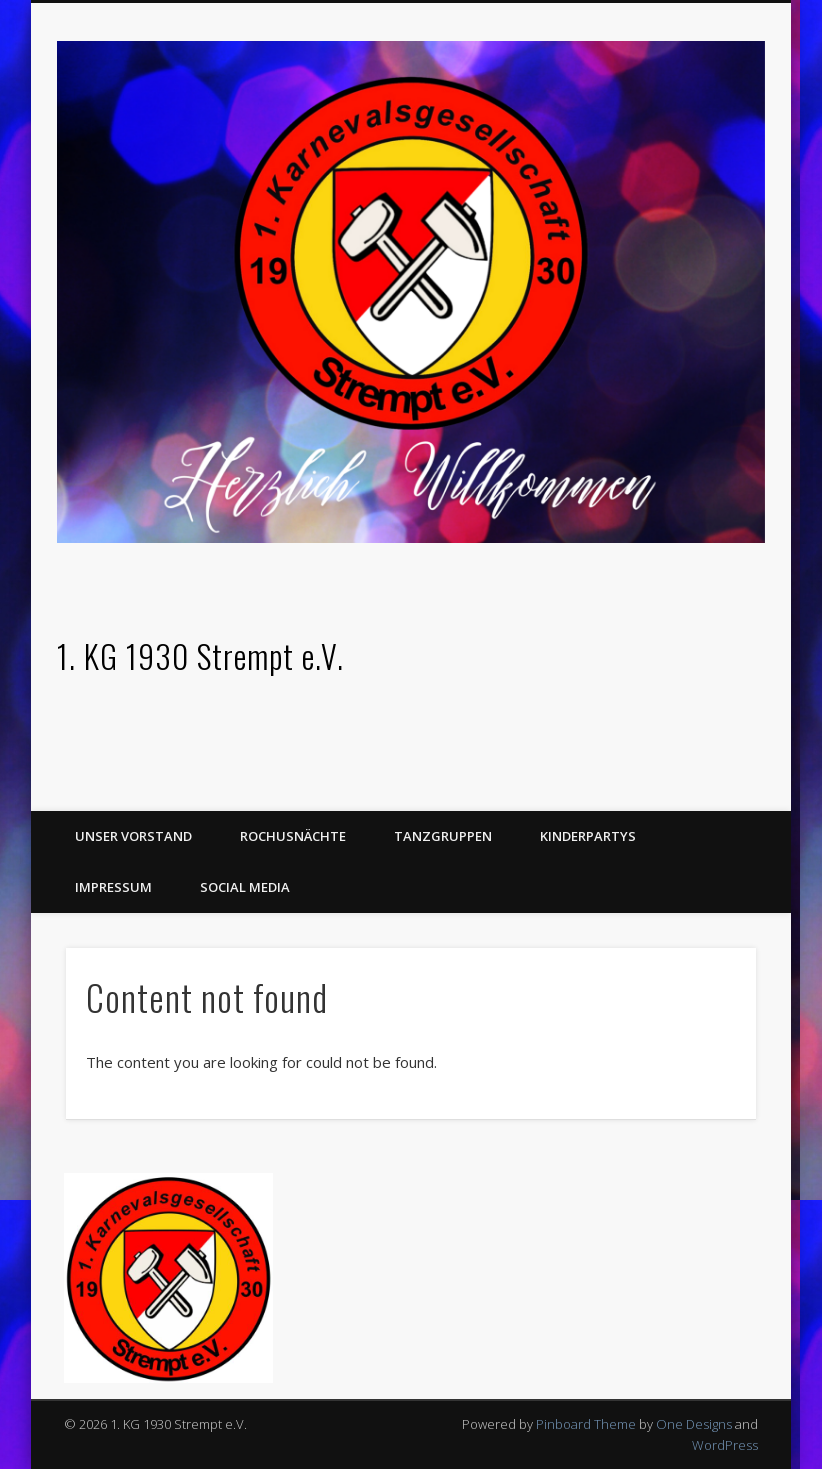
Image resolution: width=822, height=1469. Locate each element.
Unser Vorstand (133, 836)
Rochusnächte (293, 836)
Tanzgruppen (443, 836)
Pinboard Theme (586, 1424)
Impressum (113, 887)
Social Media (245, 887)
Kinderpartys (588, 836)
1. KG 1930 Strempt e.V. (200, 655)
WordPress (725, 1445)
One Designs (694, 1424)
